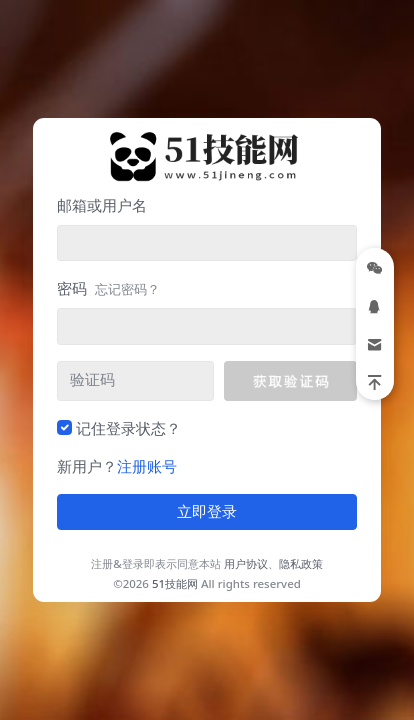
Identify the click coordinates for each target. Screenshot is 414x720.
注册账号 (147, 466)
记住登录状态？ (128, 428)
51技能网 (175, 583)
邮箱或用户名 (102, 205)
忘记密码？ (127, 289)
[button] (290, 381)
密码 (108, 288)
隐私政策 (301, 563)
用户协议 (246, 563)
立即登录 (207, 512)
